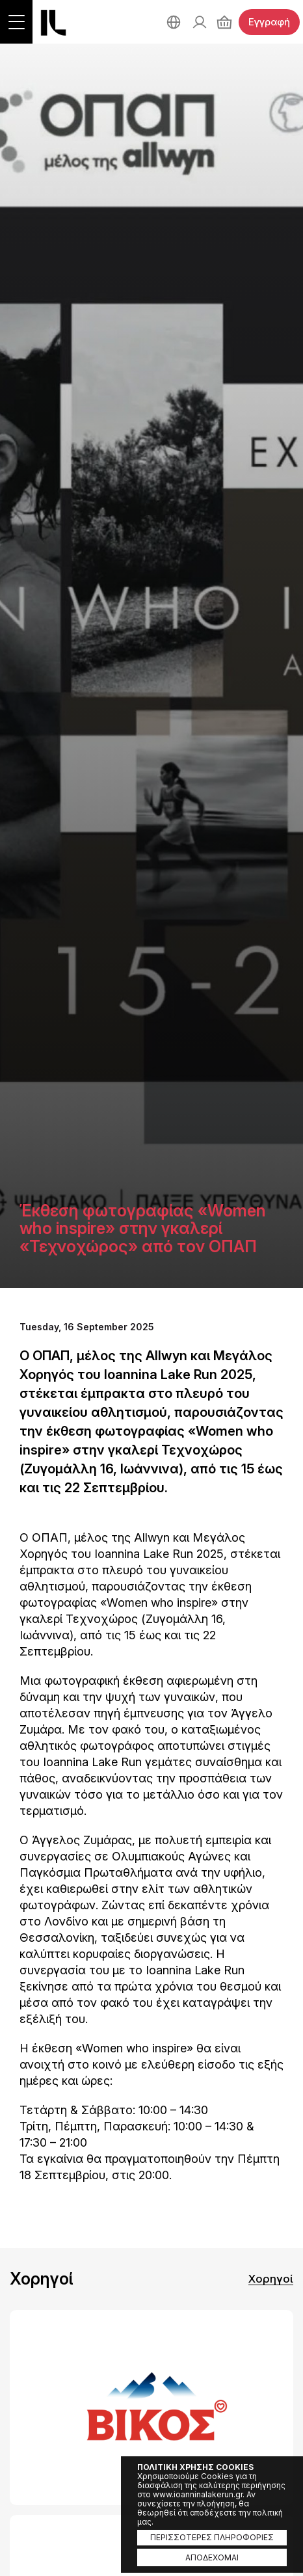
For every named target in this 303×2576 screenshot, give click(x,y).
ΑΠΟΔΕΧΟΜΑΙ (212, 2557)
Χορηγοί (270, 2278)
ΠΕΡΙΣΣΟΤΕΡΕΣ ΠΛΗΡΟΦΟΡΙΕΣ (212, 2537)
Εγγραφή (269, 22)
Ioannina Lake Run (53, 23)
